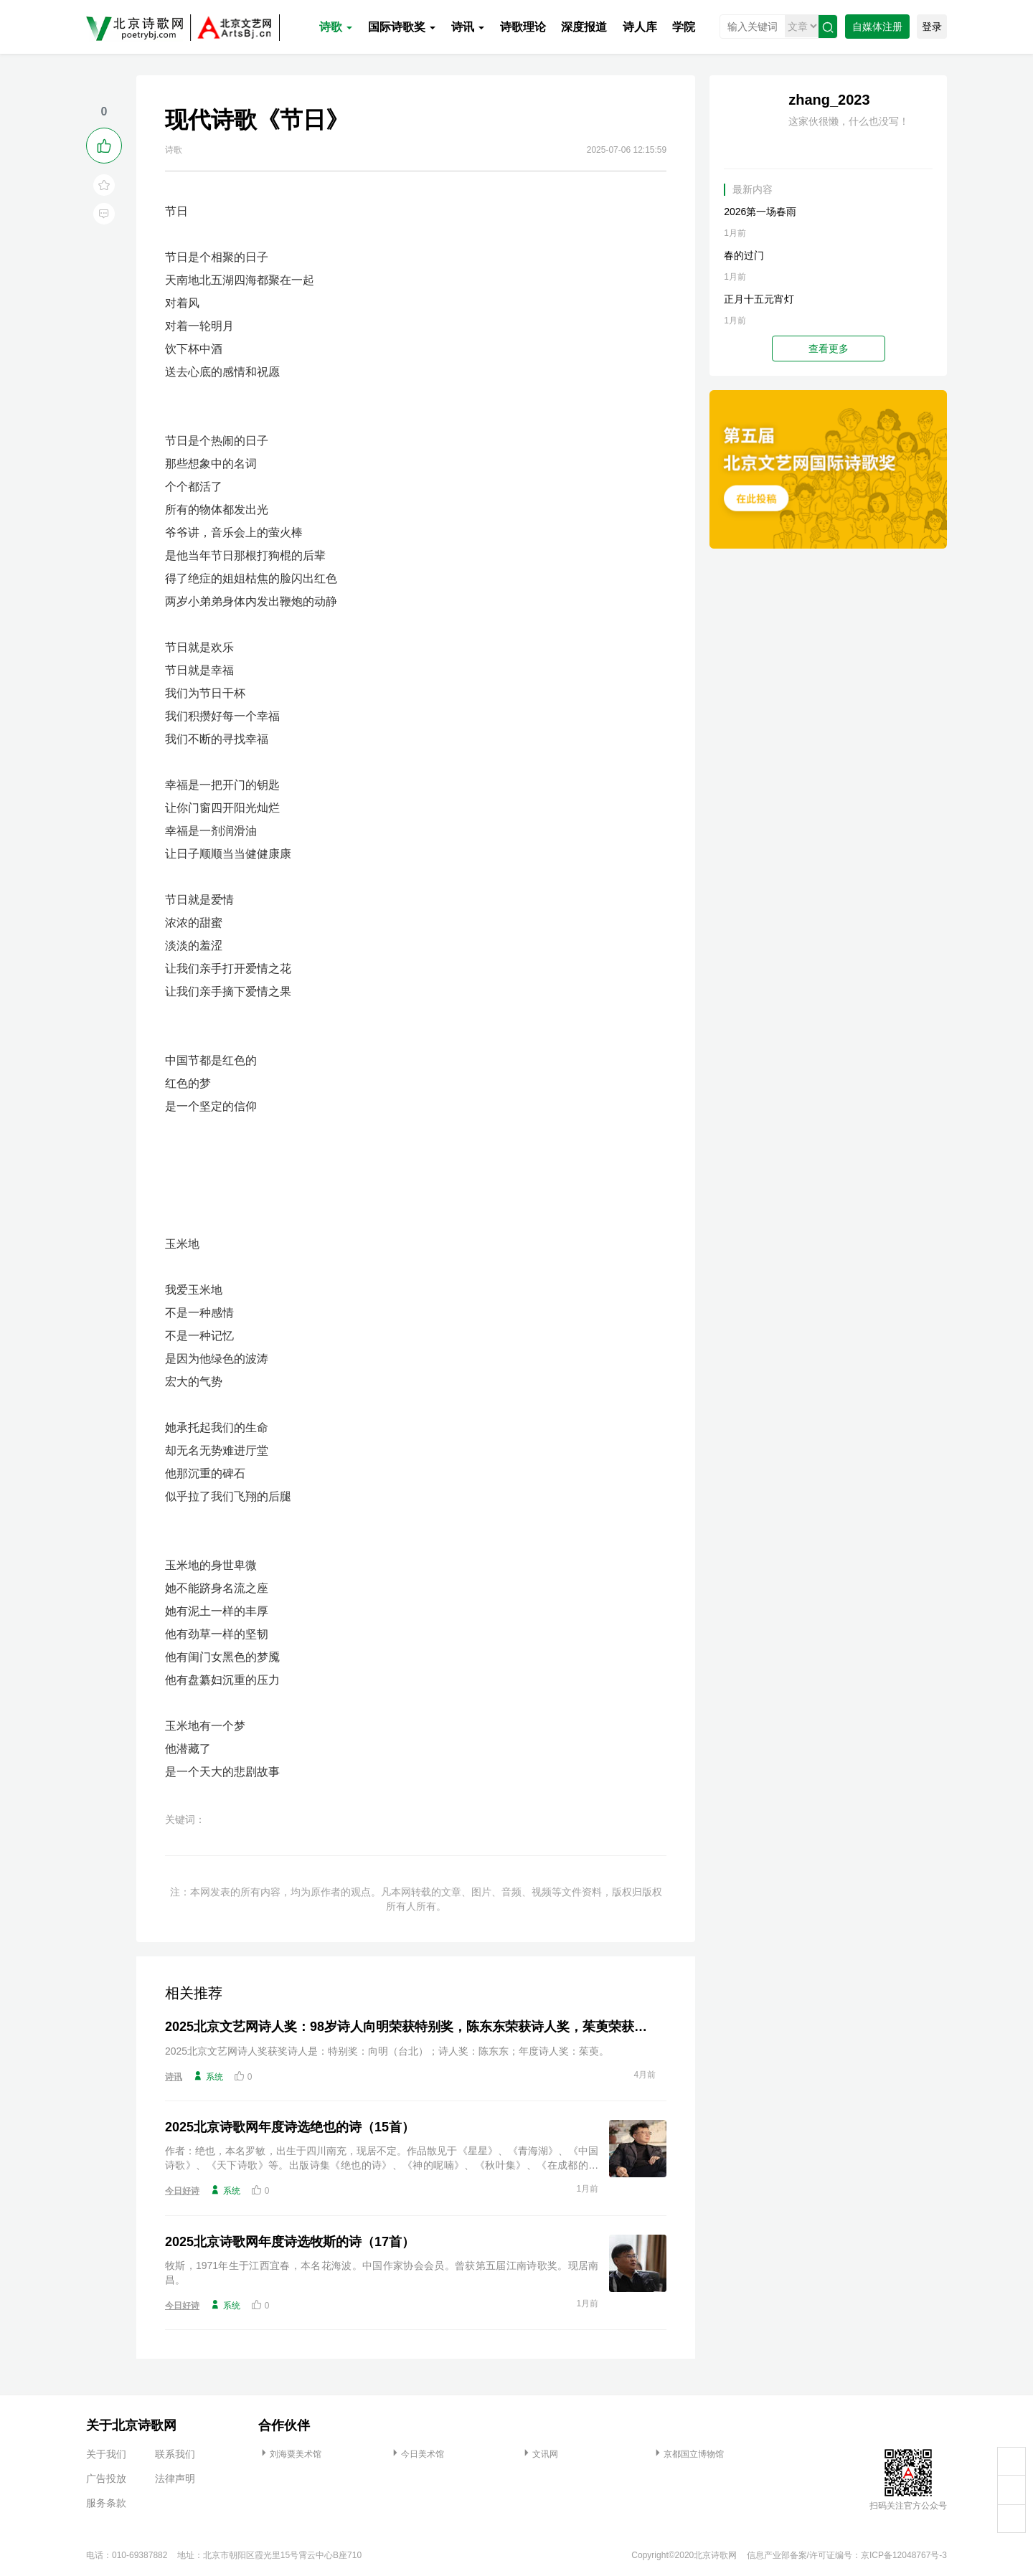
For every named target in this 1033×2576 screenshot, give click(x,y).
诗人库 (640, 27)
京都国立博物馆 (688, 2454)
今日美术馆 (417, 2454)
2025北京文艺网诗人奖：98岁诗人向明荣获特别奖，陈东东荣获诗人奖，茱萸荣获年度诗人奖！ (410, 2026)
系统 (208, 2076)
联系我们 (175, 2454)
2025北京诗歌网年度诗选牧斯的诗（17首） (290, 2242)
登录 (932, 26)
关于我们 (106, 2454)
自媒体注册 (877, 26)
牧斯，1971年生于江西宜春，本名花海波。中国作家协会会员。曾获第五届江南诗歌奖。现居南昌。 (381, 2273)
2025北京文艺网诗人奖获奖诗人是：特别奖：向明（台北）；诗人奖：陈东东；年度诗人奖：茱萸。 (387, 2051)
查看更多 (828, 348)
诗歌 (335, 27)
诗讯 (467, 27)
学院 (683, 27)
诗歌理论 (523, 27)
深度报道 (584, 27)
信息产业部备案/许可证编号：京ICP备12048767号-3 (847, 2555)
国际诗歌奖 (401, 27)
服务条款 (106, 2503)
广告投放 (106, 2478)
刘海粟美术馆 (289, 2454)
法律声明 (175, 2478)
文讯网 (539, 2454)
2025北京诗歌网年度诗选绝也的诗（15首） (290, 2127)
